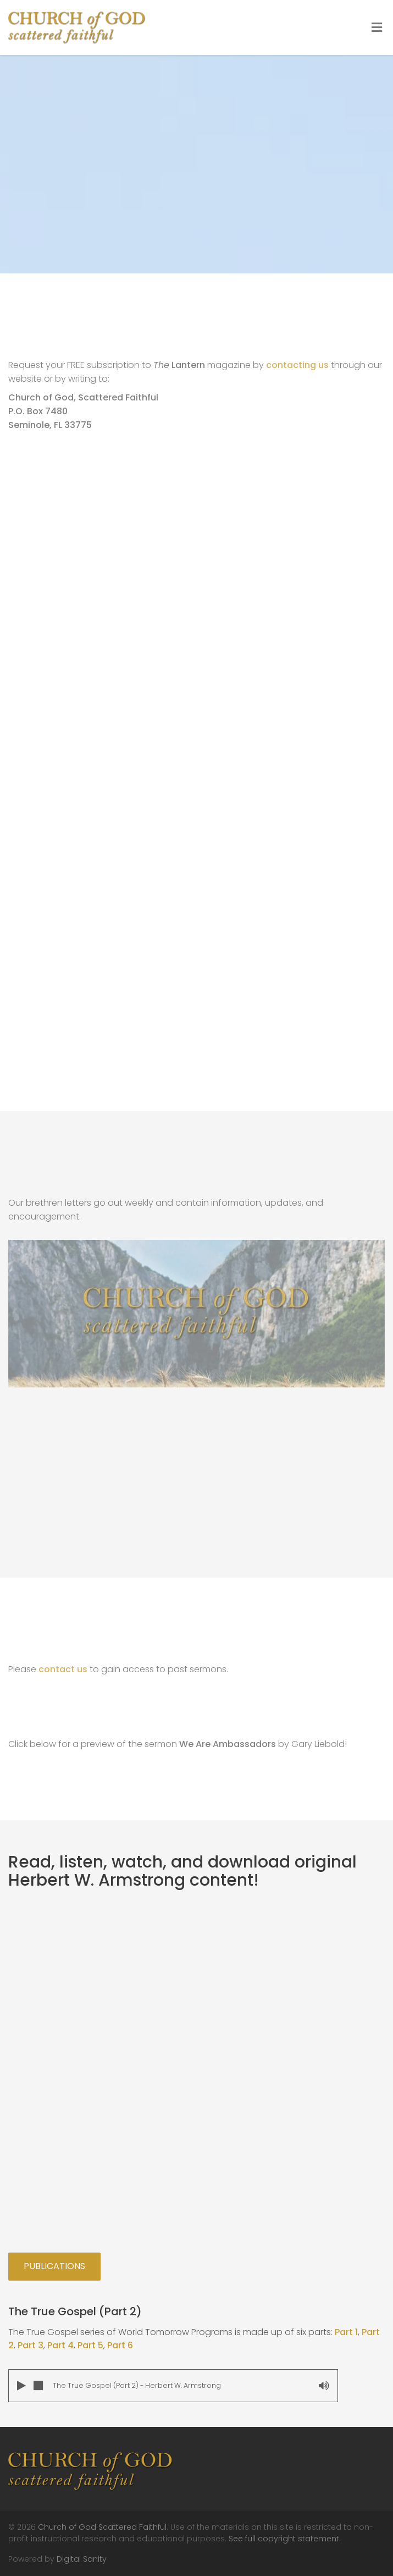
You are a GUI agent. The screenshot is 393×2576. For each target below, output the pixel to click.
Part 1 (346, 2332)
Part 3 (30, 2345)
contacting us (297, 365)
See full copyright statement (284, 2538)
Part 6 (120, 2345)
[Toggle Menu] (377, 28)
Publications (54, 2266)
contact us (62, 1669)
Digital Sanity (82, 2558)
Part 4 (60, 2345)
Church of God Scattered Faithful (102, 2527)
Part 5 (90, 2345)
